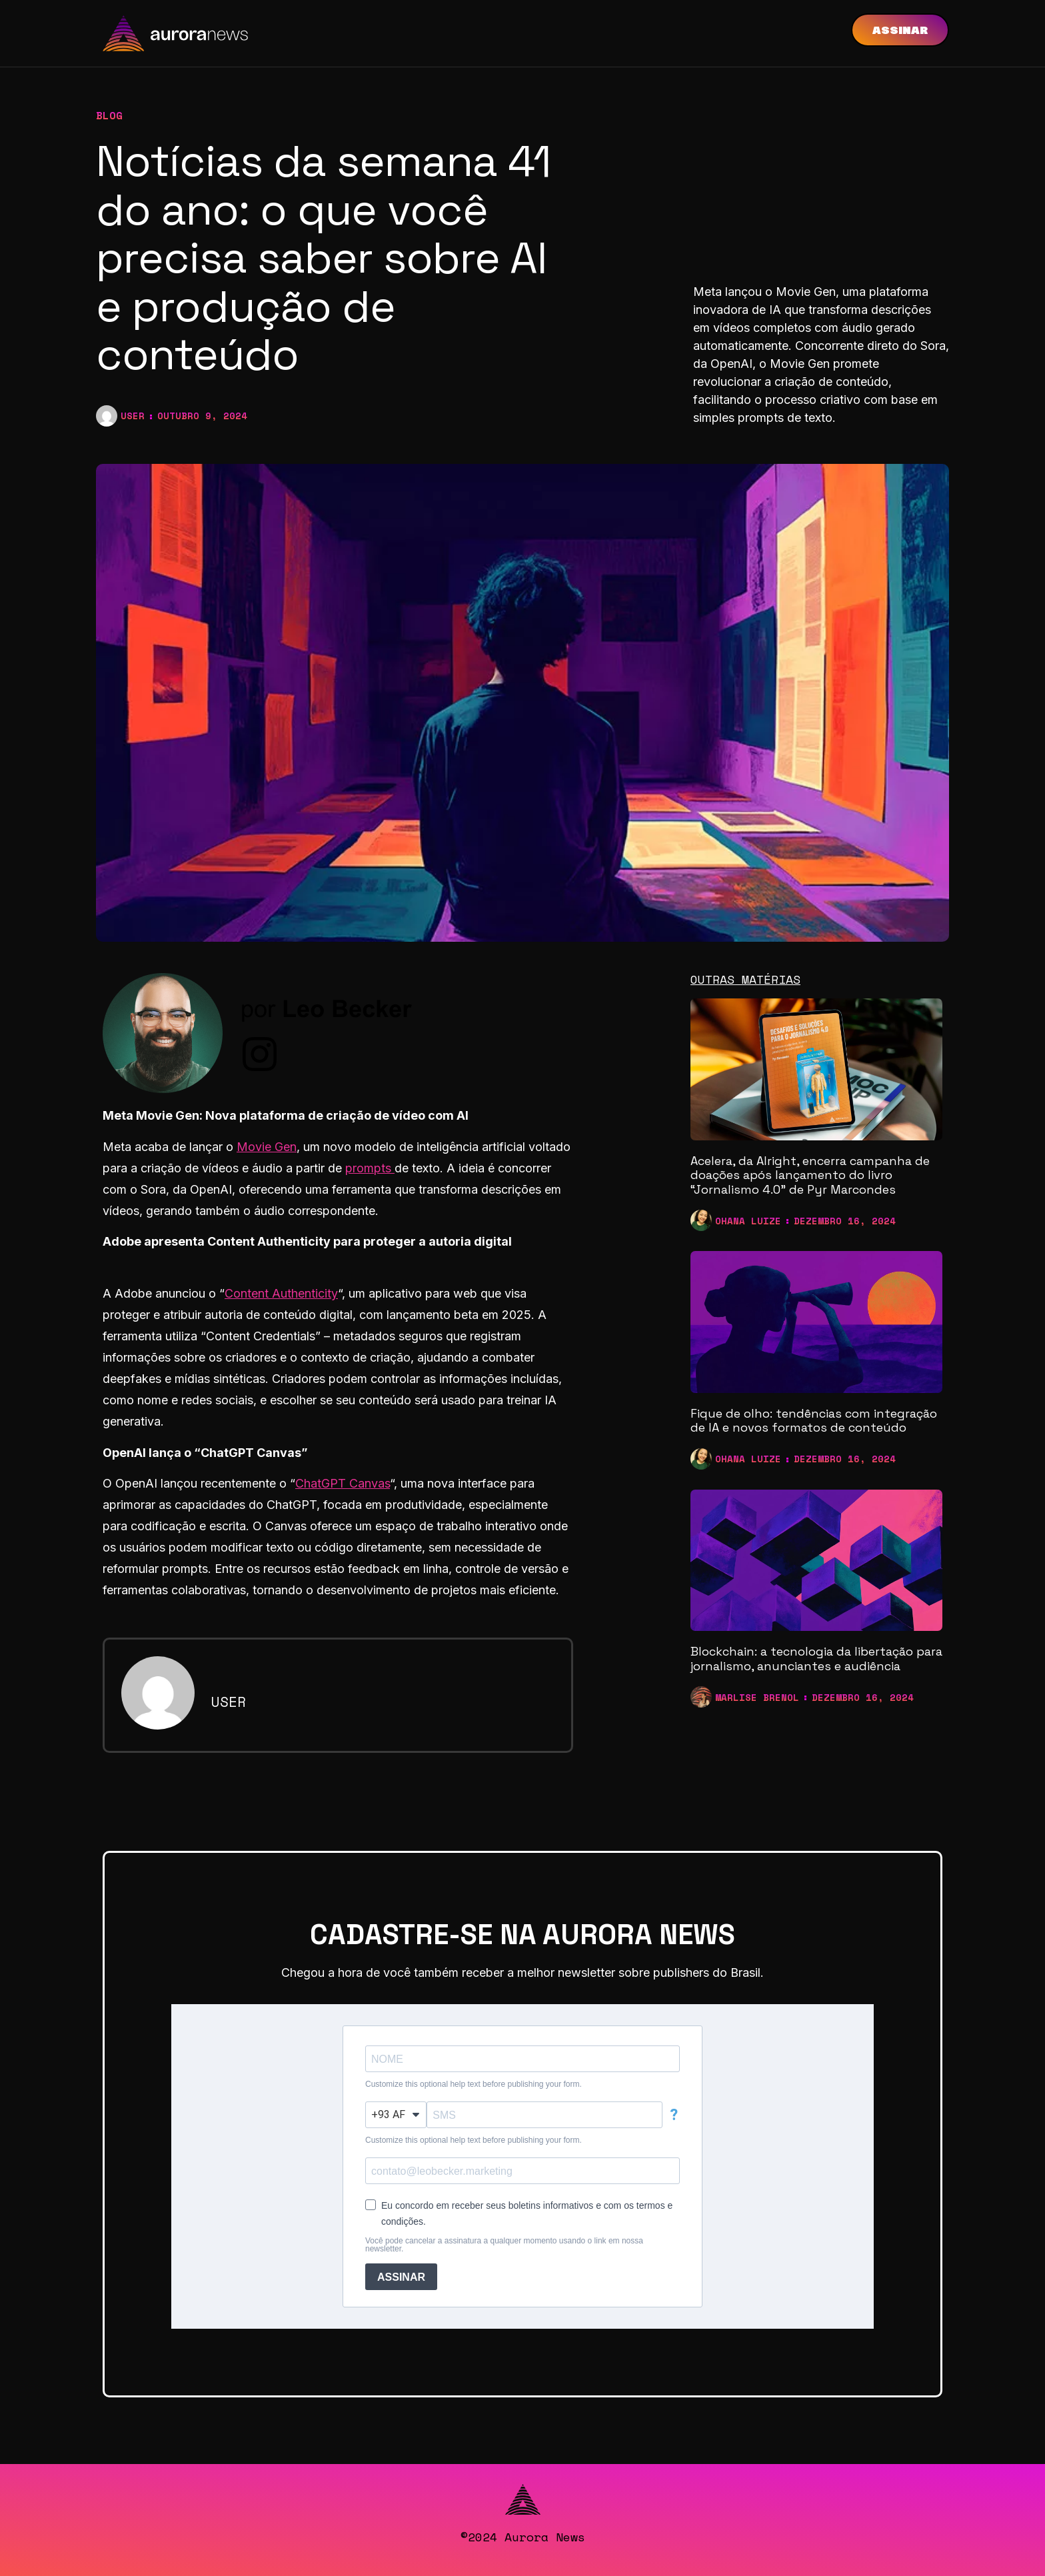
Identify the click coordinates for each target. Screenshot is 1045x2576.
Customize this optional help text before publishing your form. (473, 2084)
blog (109, 115)
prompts (370, 1168)
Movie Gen (267, 1147)
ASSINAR (401, 2277)
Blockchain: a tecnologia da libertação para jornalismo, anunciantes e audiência (816, 1659)
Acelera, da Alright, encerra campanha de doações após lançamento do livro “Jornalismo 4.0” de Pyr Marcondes (810, 1175)
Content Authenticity (281, 1293)
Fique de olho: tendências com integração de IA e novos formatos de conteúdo (813, 1421)
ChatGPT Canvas (342, 1483)
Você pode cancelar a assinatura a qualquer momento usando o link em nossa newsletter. (504, 2245)
